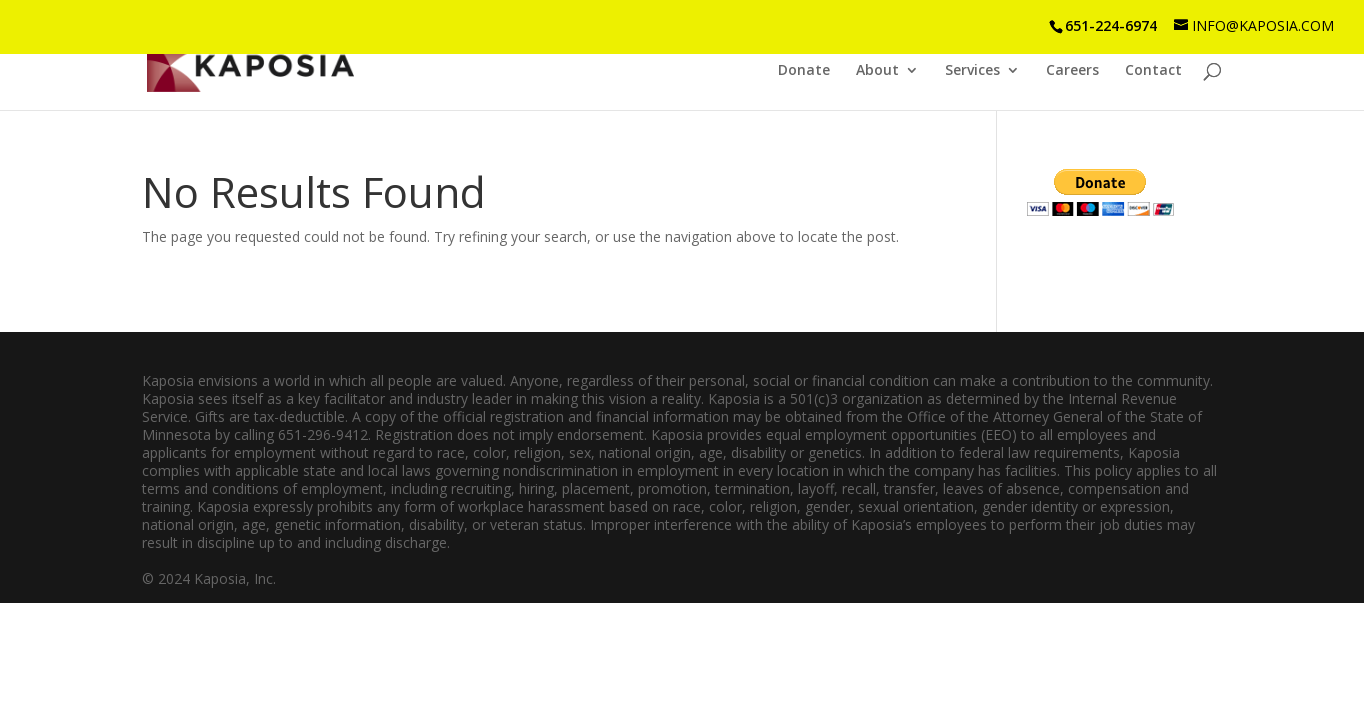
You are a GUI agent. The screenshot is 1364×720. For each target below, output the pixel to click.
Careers (1072, 71)
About (877, 71)
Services (972, 71)
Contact (1153, 71)
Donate (804, 71)
